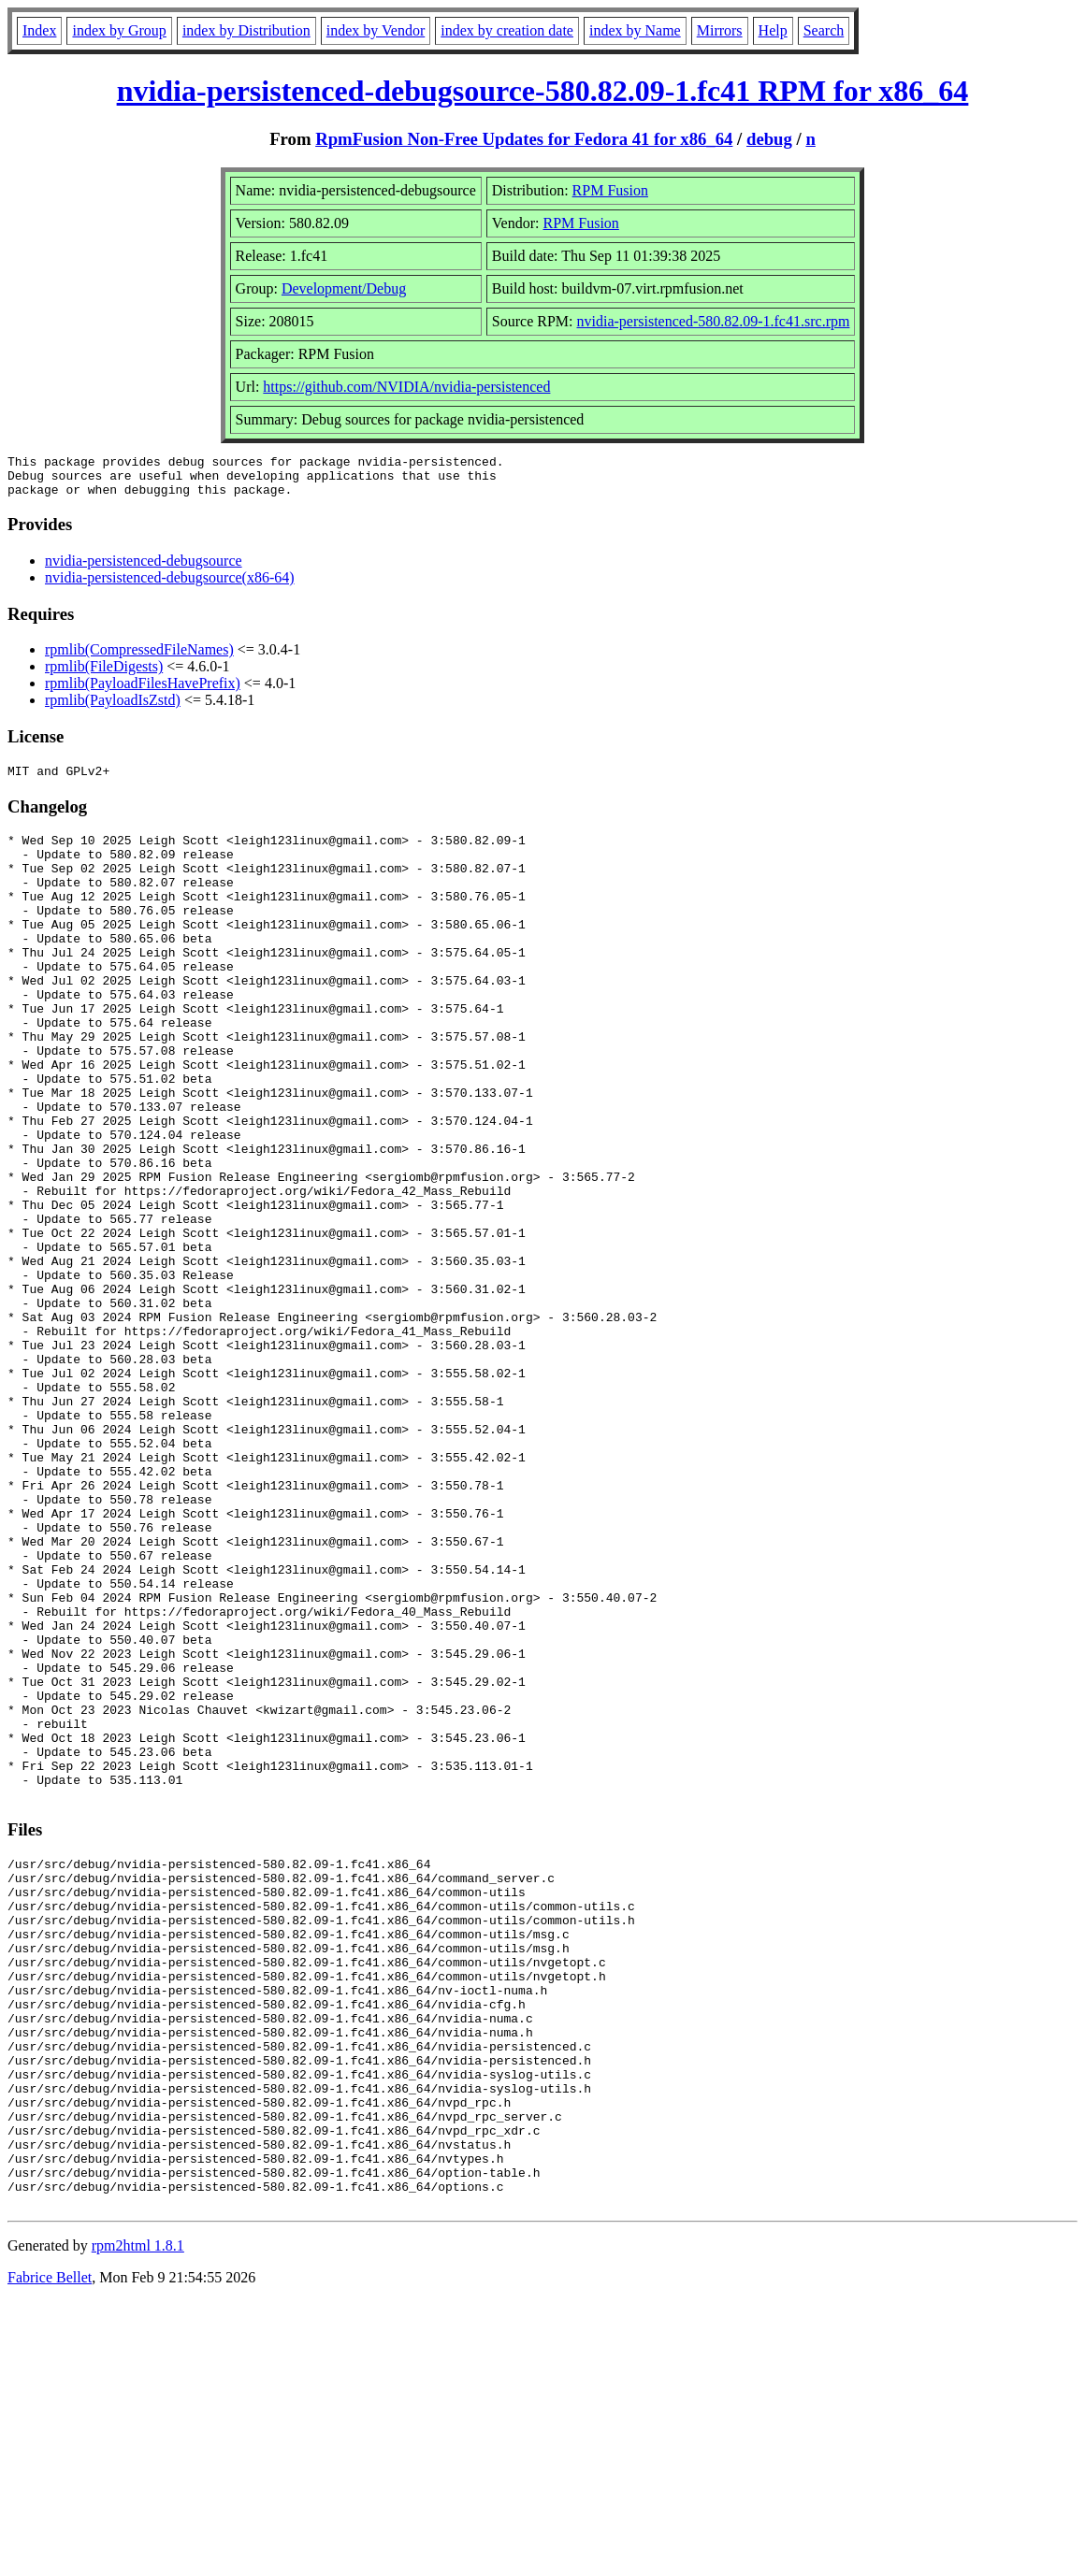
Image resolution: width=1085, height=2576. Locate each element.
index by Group (119, 30)
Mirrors (720, 30)
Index (39, 30)
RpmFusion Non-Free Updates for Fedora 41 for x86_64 (523, 139)
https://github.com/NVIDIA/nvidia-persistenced (406, 387)
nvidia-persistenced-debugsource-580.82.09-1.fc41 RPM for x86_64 (543, 91)
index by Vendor (375, 30)
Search (824, 30)
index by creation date (507, 30)
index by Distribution (246, 30)
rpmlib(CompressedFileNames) (139, 658)
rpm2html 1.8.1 (138, 2520)
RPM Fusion (610, 190)
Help (773, 30)
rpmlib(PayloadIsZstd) (113, 708)
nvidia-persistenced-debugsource (143, 569)
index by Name (635, 30)
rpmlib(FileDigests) (104, 675)
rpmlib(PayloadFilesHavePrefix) (142, 691)
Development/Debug (344, 288)
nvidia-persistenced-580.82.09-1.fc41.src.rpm (712, 321)
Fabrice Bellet (49, 2552)
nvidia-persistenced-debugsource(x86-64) (170, 586)
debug (769, 139)
